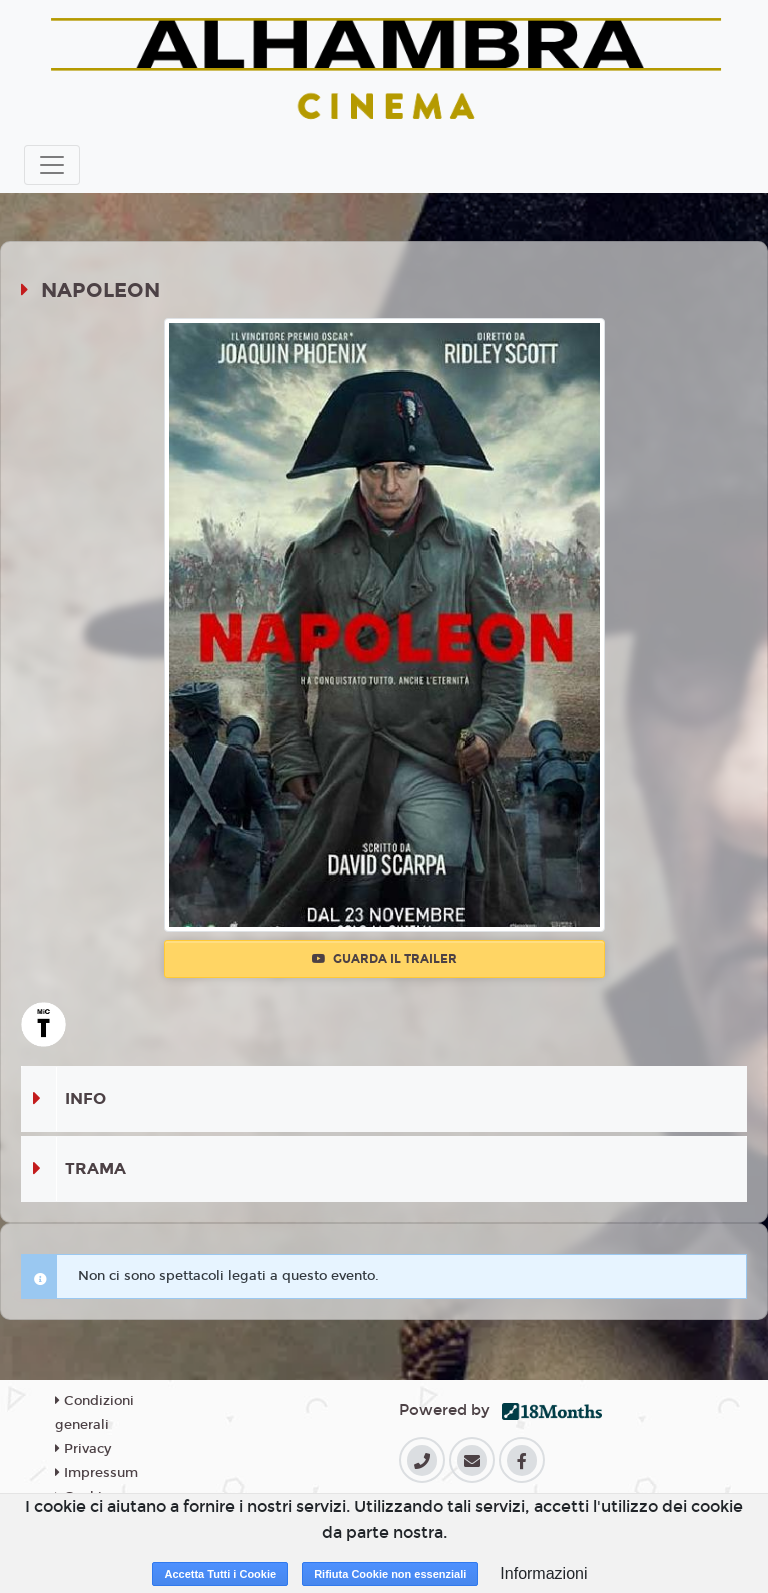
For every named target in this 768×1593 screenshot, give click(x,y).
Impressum (96, 1473)
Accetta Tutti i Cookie (220, 1574)
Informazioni (543, 1573)
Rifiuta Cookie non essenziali (390, 1574)
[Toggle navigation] (52, 165)
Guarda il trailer (384, 959)
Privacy (83, 1449)
